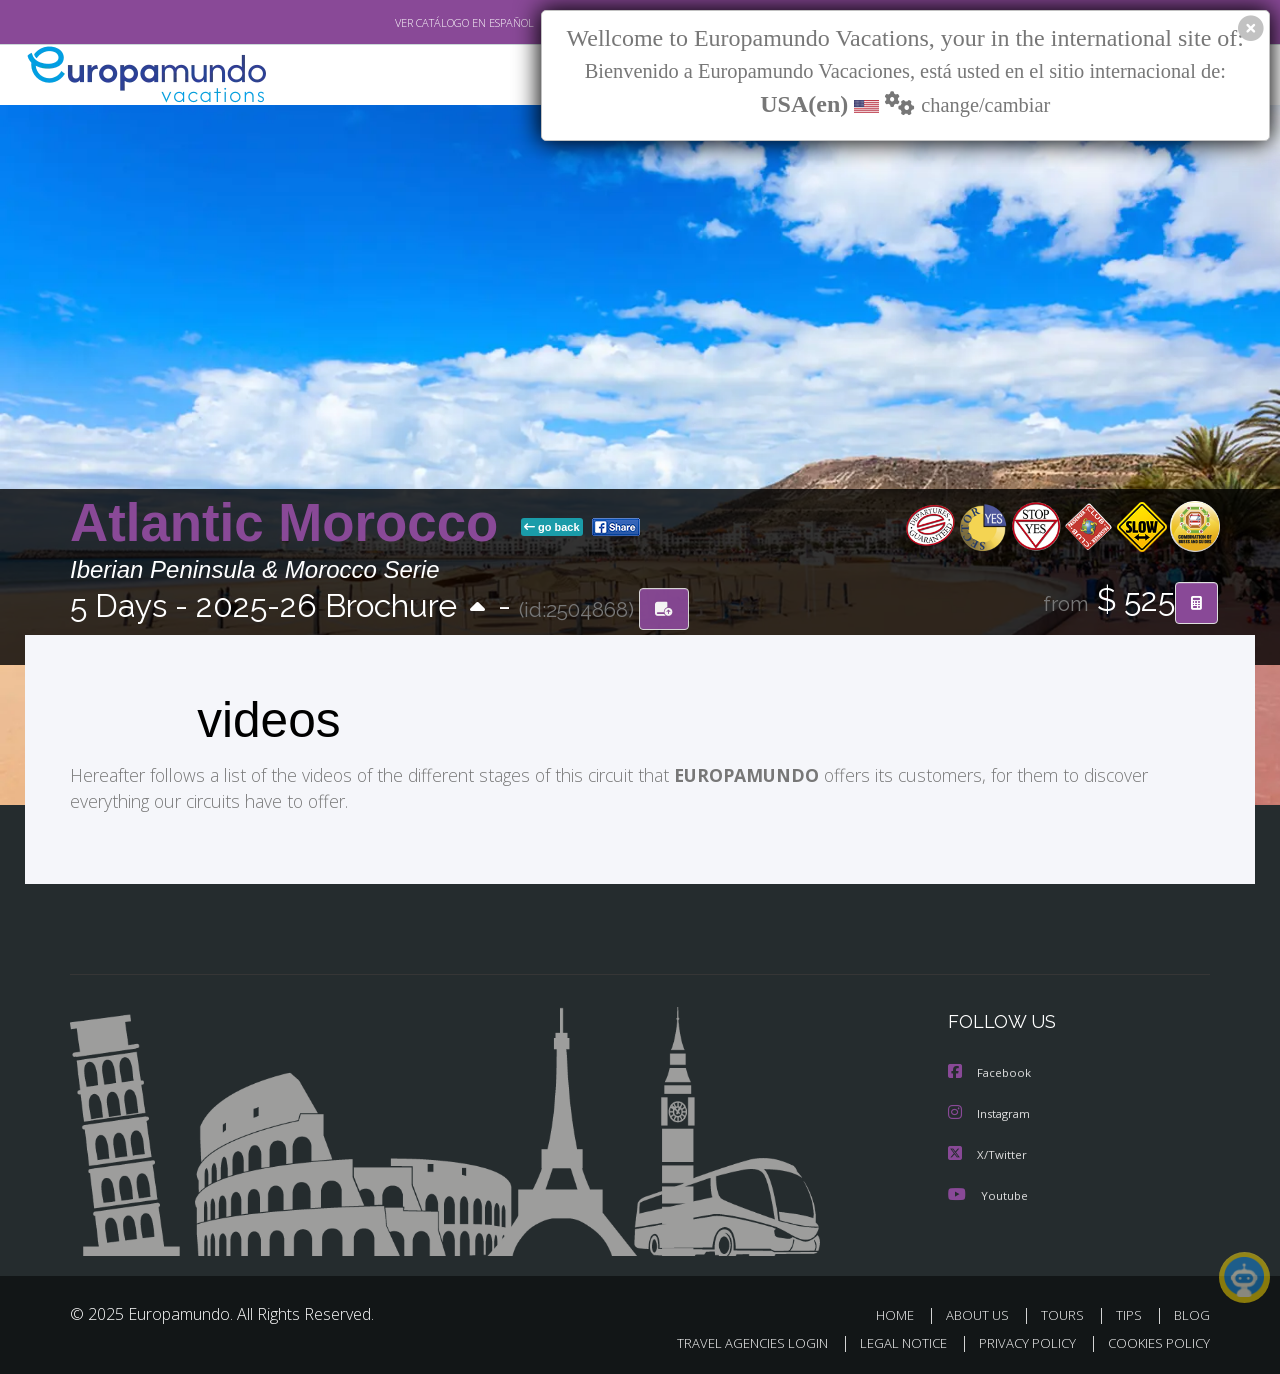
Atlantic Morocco (291, 523)
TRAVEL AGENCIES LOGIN (733, 1340)
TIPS (1131, 1312)
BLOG (1192, 1312)
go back (552, 528)
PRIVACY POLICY (1018, 1340)
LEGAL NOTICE (890, 1340)
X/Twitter (988, 1152)
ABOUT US (983, 1312)
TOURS (1066, 1312)
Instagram (991, 1112)
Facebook (991, 1072)
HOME (902, 1312)
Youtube (988, 1192)
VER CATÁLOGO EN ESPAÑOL (418, 23)
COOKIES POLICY (1154, 1340)
